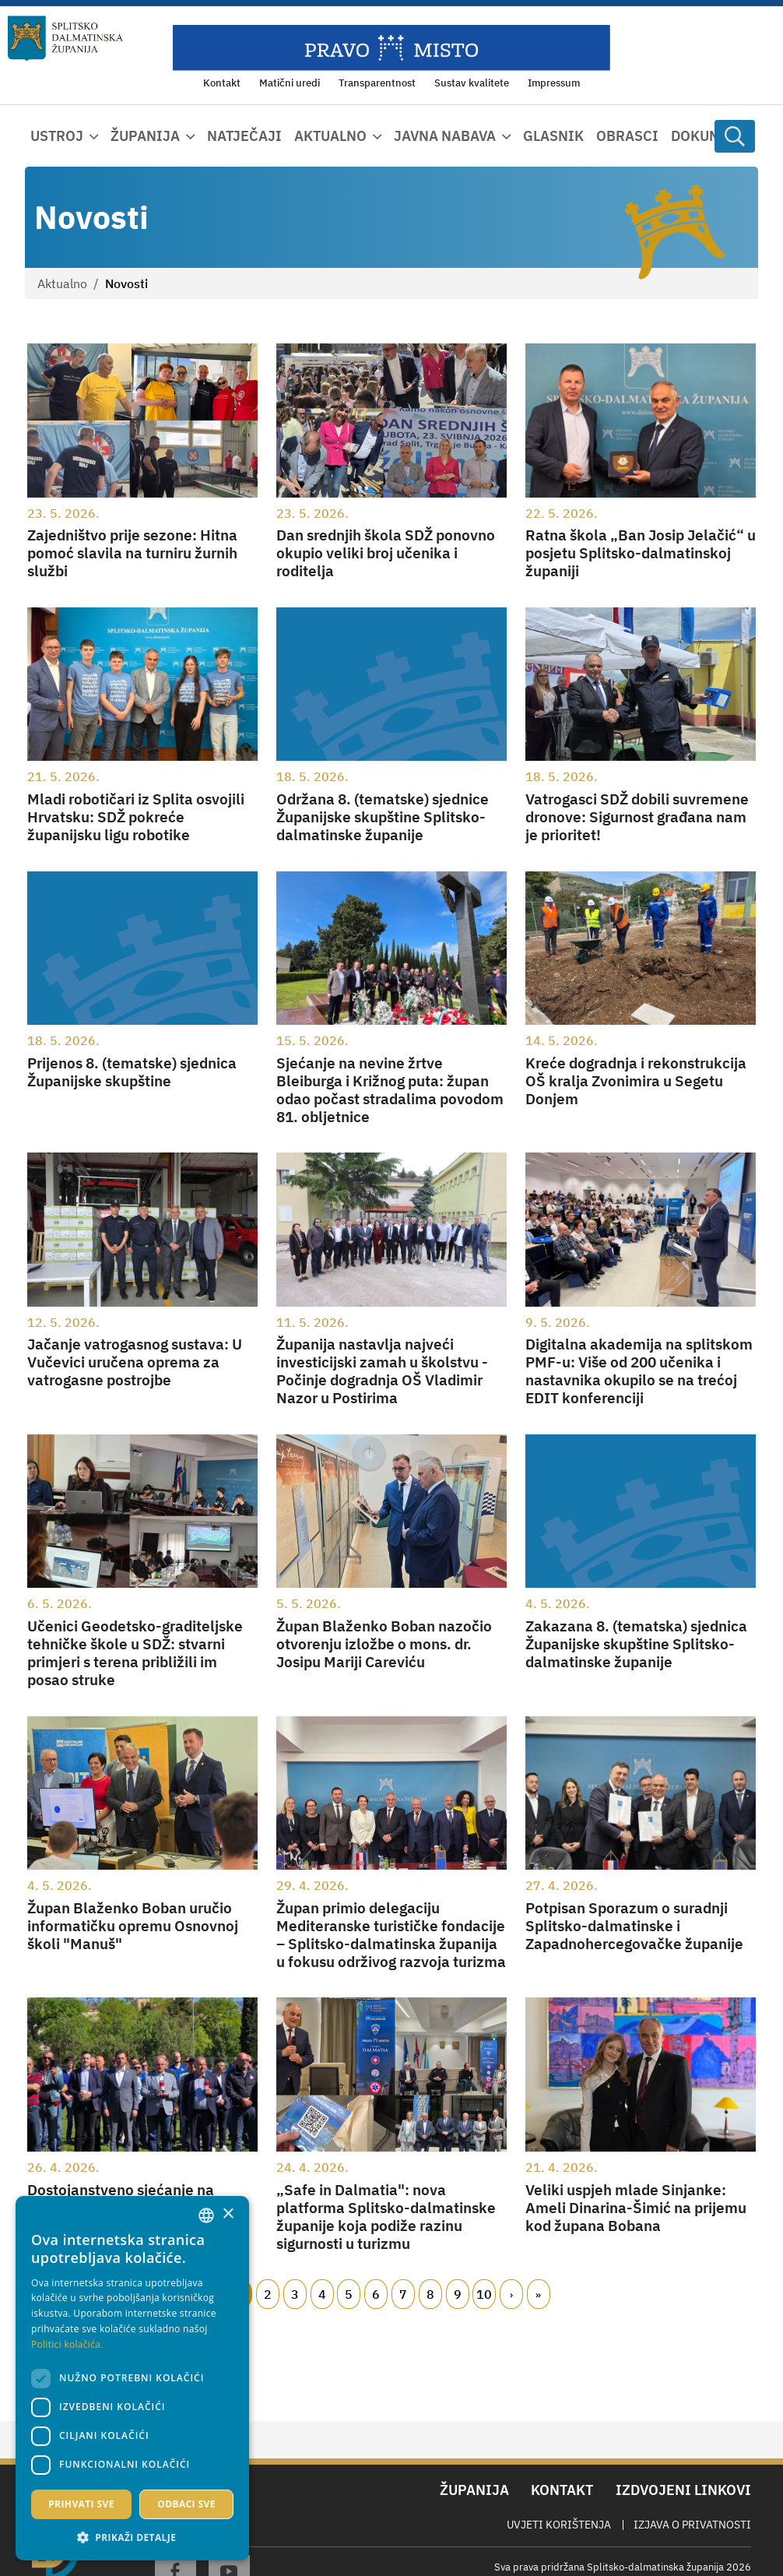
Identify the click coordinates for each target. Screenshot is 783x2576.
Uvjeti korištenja (559, 2525)
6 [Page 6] (376, 2294)
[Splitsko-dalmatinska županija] (65, 39)
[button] (132, 2537)
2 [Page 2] (268, 2294)
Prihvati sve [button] (81, 2504)
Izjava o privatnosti (692, 2525)
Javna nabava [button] (445, 136)
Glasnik (553, 136)
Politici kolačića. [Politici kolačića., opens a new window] (67, 2344)
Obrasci (627, 136)
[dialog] (132, 2378)
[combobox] (206, 2215)
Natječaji (244, 136)
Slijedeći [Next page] (511, 2294)
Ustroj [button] (56, 136)
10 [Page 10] (484, 2294)
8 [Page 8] (430, 2294)
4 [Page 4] (322, 2294)
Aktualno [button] (330, 136)
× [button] (227, 2214)
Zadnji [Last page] (538, 2294)
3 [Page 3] (295, 2294)
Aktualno (62, 283)
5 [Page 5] (349, 2294)
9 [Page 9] (458, 2294)
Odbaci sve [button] (186, 2504)
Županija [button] (145, 136)
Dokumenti (712, 136)
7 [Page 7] (403, 2294)
